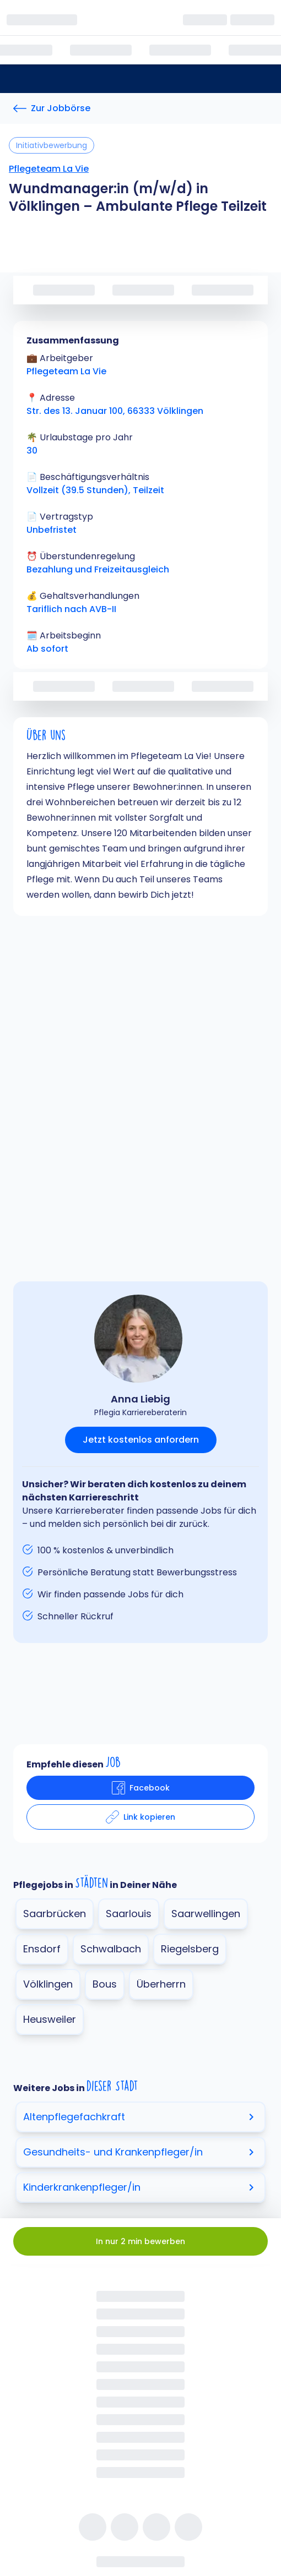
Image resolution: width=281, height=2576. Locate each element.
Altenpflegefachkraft (140, 2117)
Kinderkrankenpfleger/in (140, 2187)
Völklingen (48, 1984)
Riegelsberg (190, 1949)
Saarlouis (129, 1913)
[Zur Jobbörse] (51, 108)
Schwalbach (110, 1949)
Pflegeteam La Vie (49, 168)
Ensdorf (42, 1949)
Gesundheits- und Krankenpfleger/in (140, 2152)
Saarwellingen (205, 1913)
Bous (105, 1984)
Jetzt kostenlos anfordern (141, 1439)
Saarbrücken (54, 1913)
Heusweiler (49, 2019)
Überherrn (161, 1984)
